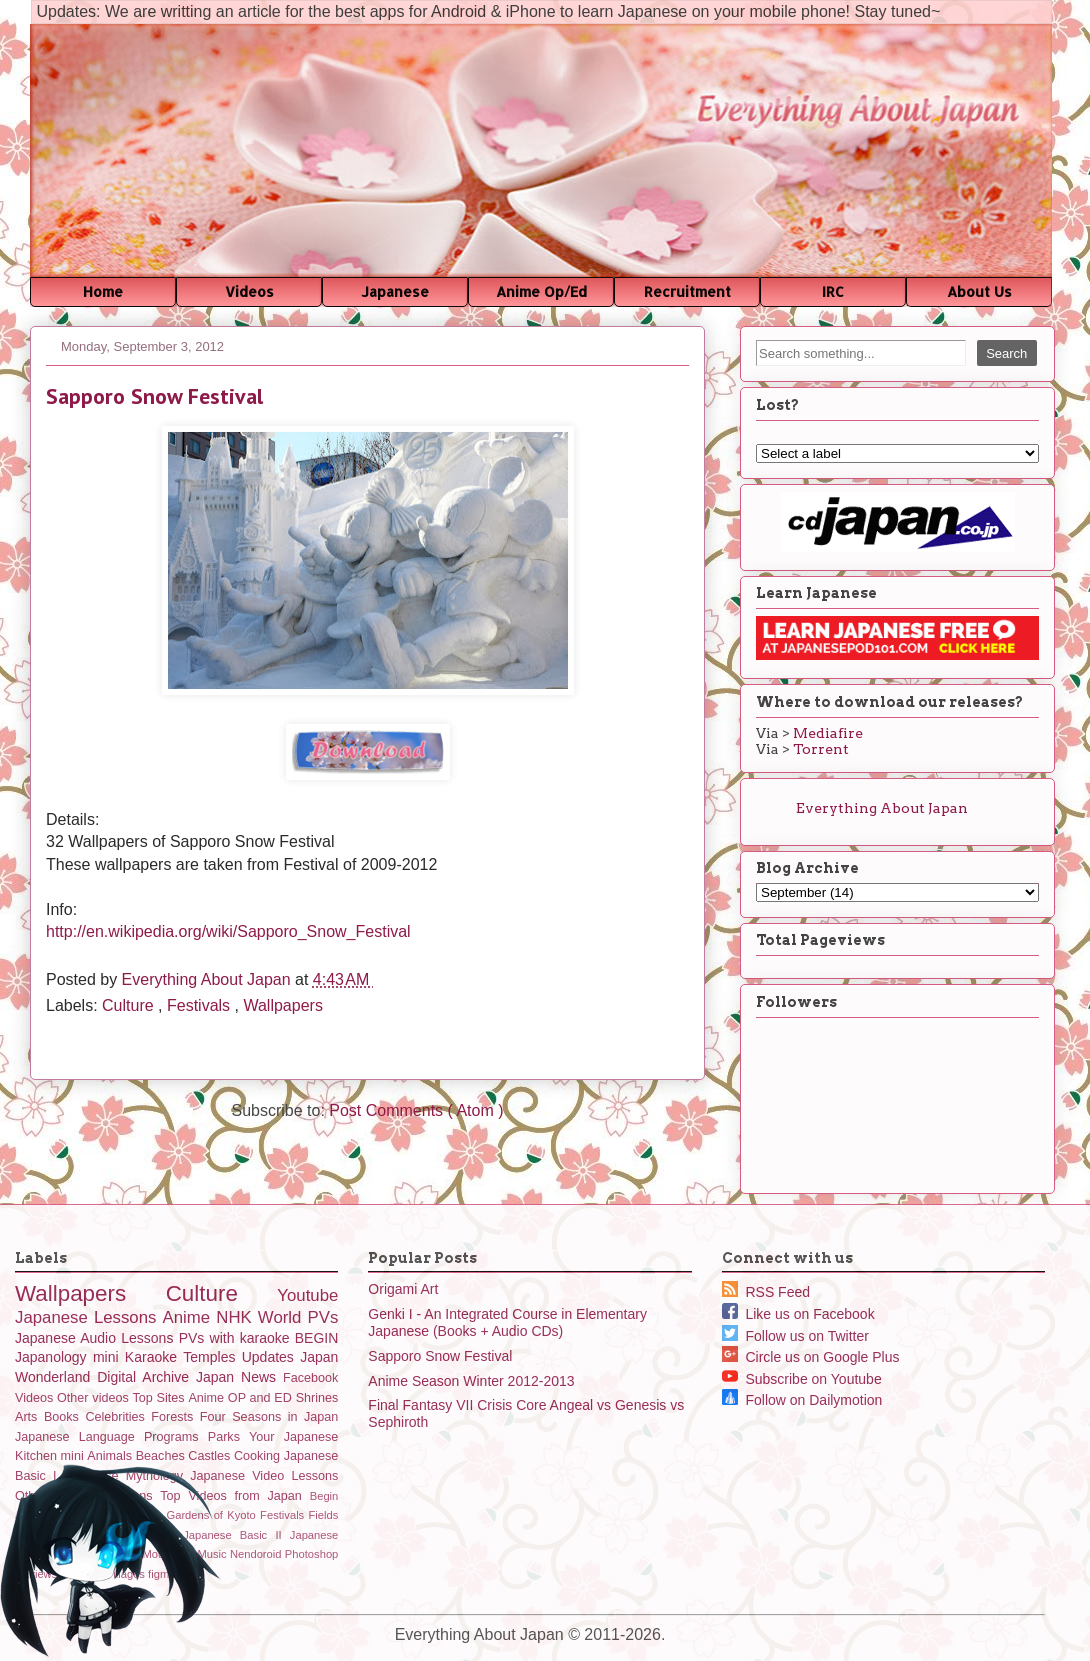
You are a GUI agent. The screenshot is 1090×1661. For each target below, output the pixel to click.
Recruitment (687, 291)
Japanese (395, 291)
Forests (175, 1417)
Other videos (94, 1398)
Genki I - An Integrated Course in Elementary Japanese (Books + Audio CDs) (507, 1322)
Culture (130, 1005)
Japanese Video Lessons (264, 1476)
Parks (228, 1437)
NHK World (261, 1317)
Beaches (162, 1456)
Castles (211, 1456)
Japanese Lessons (89, 1317)
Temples (212, 1357)
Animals (111, 1456)
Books (65, 1417)
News (262, 1377)
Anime (190, 1317)
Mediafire (828, 733)
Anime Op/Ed (541, 291)
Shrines (317, 1398)
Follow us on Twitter (795, 1336)
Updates (271, 1357)
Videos (249, 291)
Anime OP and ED (241, 1398)
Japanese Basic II (236, 1535)
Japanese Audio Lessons (97, 1338)
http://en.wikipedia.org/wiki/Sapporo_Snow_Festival (228, 931)
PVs (323, 1317)
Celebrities (118, 1417)
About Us (979, 291)
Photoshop (312, 1554)
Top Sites (161, 1398)
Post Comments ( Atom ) (416, 1110)
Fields (323, 1515)
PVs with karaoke (237, 1338)
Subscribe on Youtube (802, 1379)
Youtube (307, 1295)
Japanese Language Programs (111, 1437)
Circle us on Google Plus (811, 1357)
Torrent (821, 749)
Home (103, 291)
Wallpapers (282, 1005)
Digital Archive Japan (169, 1377)
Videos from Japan (248, 1496)
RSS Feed (766, 1292)
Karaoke (154, 1357)
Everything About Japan (208, 979)
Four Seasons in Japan (269, 1417)
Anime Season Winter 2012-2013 (471, 1381)
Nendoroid (257, 1554)
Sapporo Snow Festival (440, 1356)
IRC (833, 291)
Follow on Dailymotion (802, 1400)
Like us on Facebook (798, 1314)
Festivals (201, 1005)
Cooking (259, 1456)
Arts (29, 1417)
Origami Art (403, 1289)
